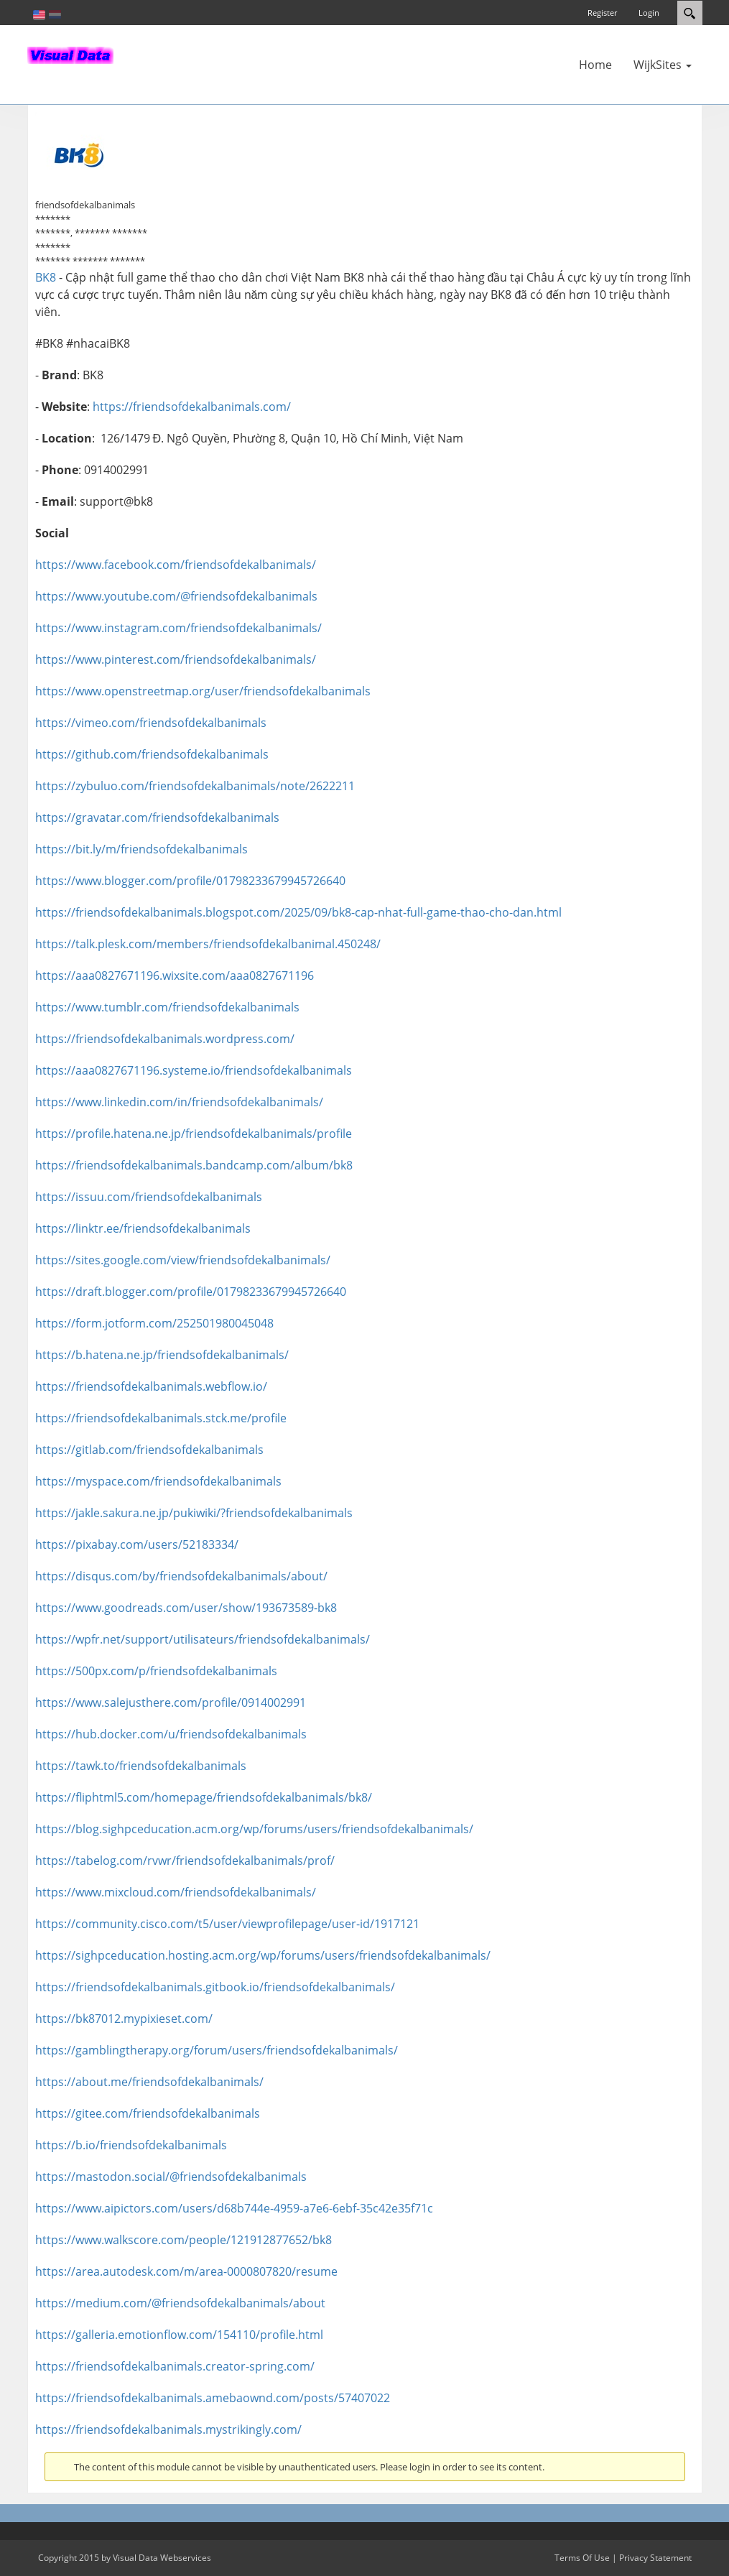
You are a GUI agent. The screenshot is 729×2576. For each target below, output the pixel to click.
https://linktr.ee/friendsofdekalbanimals (143, 1228)
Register (602, 12)
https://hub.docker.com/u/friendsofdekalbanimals (171, 1734)
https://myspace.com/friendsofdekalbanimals (158, 1481)
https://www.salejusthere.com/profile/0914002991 (170, 1702)
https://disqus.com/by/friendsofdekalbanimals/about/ (181, 1576)
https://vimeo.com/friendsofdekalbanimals (150, 723)
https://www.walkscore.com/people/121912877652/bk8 (183, 2240)
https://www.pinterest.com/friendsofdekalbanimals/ (175, 659)
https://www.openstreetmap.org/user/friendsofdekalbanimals (203, 691)
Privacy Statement (655, 2558)
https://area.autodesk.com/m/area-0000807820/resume (186, 2271)
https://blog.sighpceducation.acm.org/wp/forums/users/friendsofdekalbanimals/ (254, 1829)
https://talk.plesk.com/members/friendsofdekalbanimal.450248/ (208, 944)
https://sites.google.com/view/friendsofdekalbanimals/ (182, 1260)
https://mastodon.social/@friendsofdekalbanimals (171, 2176)
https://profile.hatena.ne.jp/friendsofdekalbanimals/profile (193, 1133)
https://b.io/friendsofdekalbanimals (131, 2145)
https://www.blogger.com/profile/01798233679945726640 (190, 881)
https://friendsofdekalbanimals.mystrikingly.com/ (168, 2429)
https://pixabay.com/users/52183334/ (136, 1544)
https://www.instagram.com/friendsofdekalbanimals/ (178, 628)
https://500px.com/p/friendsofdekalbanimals (156, 1671)
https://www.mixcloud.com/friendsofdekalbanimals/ (175, 1892)
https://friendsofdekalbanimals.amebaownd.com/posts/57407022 (212, 2398)
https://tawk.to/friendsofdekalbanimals (140, 1766)
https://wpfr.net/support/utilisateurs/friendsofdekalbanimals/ (202, 1639)
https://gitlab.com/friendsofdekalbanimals (149, 1450)
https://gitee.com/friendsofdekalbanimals (147, 2113)
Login (649, 12)
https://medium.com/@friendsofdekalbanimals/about (180, 2303)
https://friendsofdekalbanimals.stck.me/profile (161, 1418)
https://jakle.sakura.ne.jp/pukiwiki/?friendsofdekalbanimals (194, 1513)
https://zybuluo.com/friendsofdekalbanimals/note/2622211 (195, 786)
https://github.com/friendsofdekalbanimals (152, 754)
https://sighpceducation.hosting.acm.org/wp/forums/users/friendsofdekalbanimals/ (263, 1955)
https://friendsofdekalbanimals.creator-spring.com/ (175, 2366)
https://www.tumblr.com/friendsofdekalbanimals (167, 1007)
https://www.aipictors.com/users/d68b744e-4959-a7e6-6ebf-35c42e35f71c (234, 2208)
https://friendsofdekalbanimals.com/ (192, 406)
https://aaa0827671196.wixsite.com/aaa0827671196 (174, 975)
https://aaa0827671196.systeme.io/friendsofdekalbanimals (193, 1070)
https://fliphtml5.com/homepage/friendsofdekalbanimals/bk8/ (203, 1797)
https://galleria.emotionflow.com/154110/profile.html (179, 2335)
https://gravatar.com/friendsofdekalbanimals (157, 817)
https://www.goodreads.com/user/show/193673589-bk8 (186, 1608)
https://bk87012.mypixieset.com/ (124, 2018)
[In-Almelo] (70, 53)
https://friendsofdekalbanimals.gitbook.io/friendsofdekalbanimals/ (215, 1987)
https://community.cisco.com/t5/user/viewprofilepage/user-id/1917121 (227, 1924)
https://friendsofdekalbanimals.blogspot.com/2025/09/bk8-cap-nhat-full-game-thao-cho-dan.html (298, 912)
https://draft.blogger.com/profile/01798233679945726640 (190, 1291)
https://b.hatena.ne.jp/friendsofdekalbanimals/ (162, 1355)
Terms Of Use (582, 2558)
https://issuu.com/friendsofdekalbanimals (148, 1197)
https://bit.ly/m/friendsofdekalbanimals (141, 849)
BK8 (45, 277)
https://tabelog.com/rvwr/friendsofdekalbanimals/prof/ (185, 1860)
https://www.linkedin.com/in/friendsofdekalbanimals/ (179, 1102)
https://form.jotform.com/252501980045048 (154, 1323)
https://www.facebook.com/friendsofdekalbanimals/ (175, 565)
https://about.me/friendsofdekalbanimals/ (149, 2082)
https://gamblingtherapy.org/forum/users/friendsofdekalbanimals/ (216, 2050)
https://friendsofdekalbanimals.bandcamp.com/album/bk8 (194, 1165)
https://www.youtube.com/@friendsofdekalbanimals (176, 596)
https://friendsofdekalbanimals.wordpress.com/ (164, 1039)
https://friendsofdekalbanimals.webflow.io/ (151, 1386)
